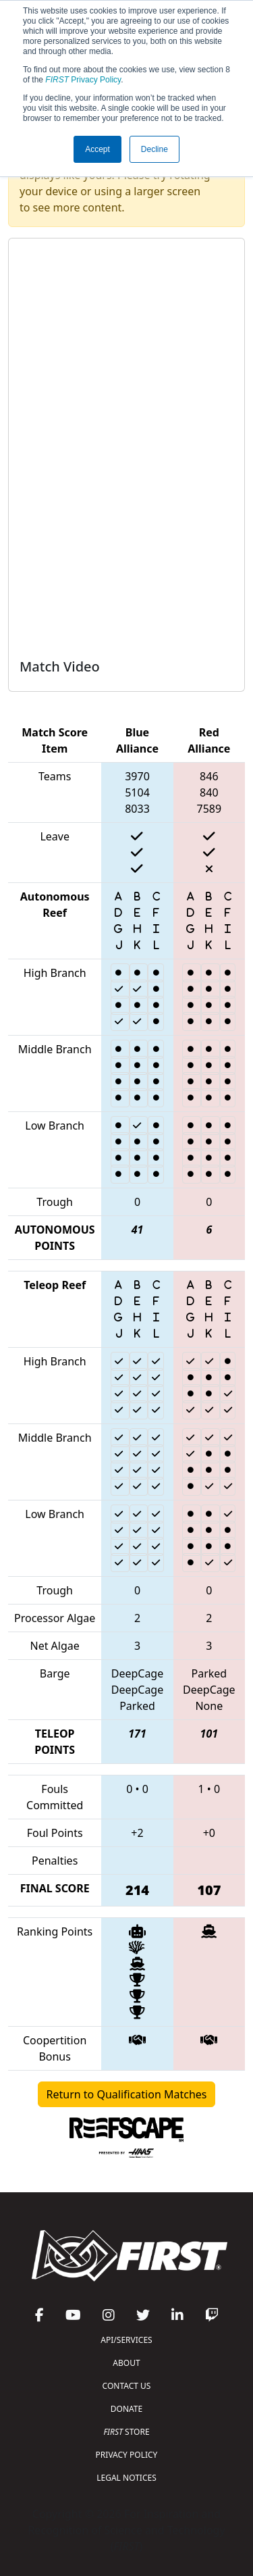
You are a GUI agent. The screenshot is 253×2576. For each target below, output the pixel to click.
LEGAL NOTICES (126, 2477)
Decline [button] (154, 149)
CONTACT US (127, 2386)
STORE (126, 2432)
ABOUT (126, 2363)
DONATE (126, 2409)
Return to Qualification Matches (127, 2094)
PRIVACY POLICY (127, 2454)
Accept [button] (97, 149)
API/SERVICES (126, 2340)
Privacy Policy (83, 79)
